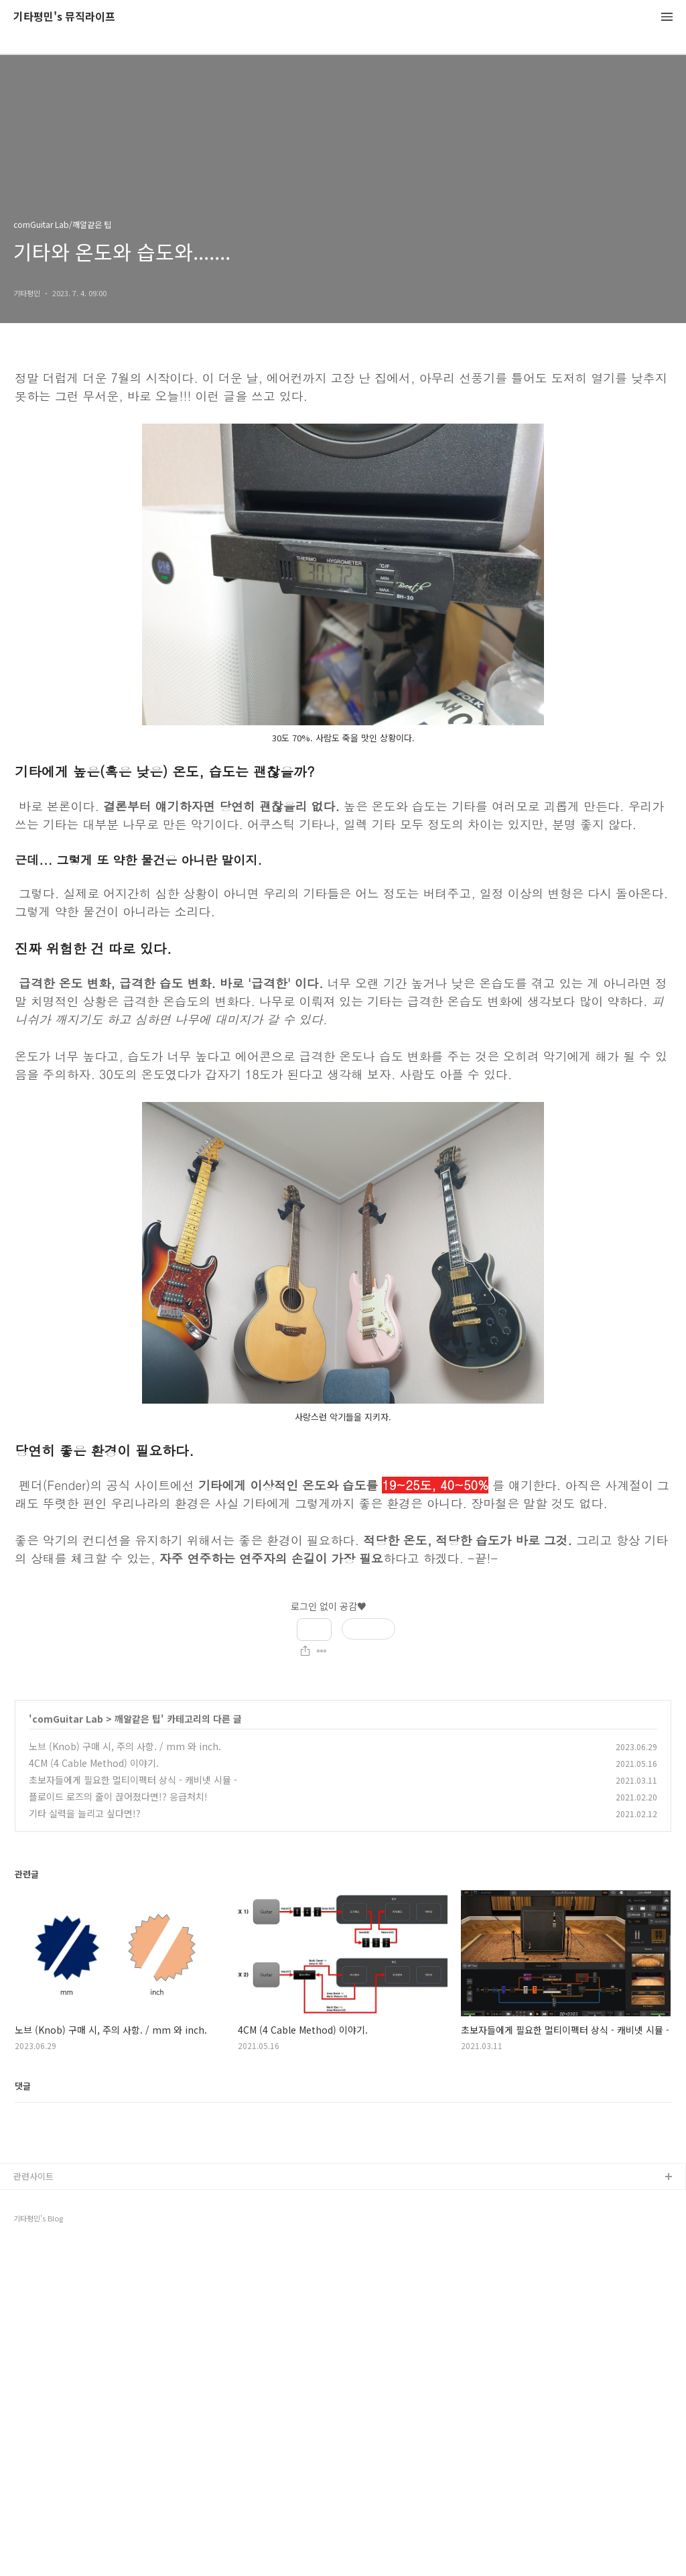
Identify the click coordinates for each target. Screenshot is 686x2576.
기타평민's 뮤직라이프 (64, 17)
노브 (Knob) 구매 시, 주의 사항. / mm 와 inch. (125, 1746)
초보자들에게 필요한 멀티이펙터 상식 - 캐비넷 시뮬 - (133, 1779)
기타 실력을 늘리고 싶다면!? (85, 1813)
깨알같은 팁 (138, 1719)
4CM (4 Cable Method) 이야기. (94, 1763)
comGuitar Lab (67, 1719)
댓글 (23, 2085)
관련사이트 (33, 2504)
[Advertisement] (343, 2300)
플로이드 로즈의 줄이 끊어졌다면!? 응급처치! (118, 1796)
